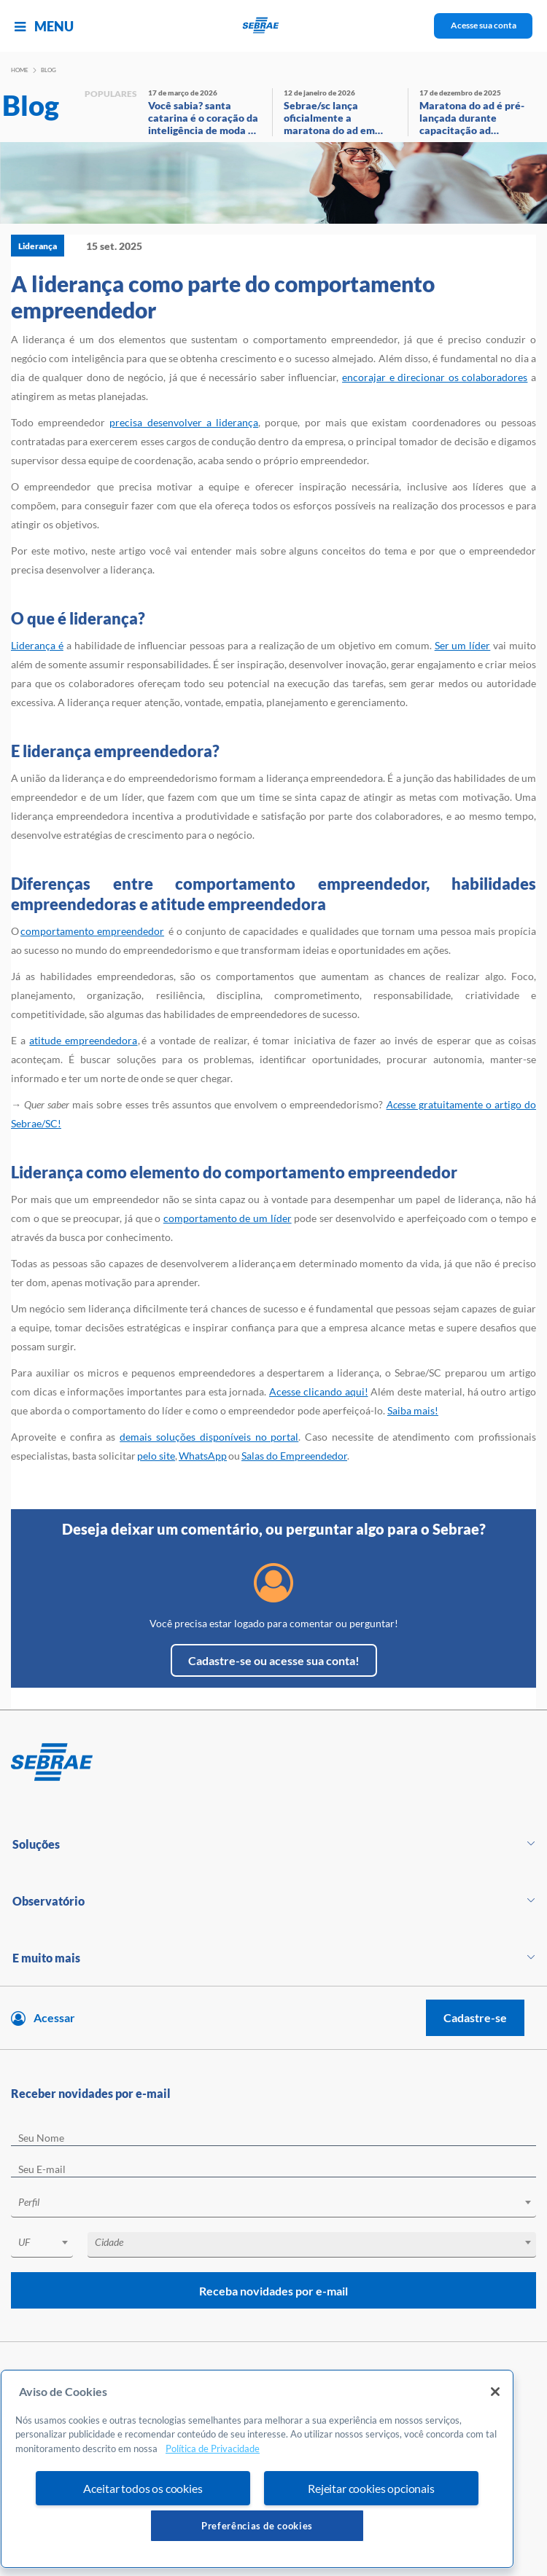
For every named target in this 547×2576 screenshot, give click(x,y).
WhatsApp (203, 1455)
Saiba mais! (412, 1410)
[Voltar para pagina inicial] (273, 1762)
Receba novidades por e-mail (273, 2291)
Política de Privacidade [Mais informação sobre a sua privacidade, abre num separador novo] (213, 2448)
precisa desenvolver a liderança (183, 422)
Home (19, 70)
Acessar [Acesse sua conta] (54, 2017)
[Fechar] (495, 2392)
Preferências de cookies (257, 2526)
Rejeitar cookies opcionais (371, 2488)
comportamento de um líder (227, 1218)
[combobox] (273, 2204)
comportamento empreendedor (92, 931)
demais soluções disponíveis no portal (209, 1436)
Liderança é (37, 645)
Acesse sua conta (483, 25)
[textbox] (280, 2202)
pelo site (156, 1455)
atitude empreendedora (83, 1040)
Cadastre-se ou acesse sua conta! (274, 1660)
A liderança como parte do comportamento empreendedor (223, 296)
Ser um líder (463, 645)
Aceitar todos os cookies (142, 2488)
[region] (257, 2469)
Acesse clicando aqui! (318, 1391)
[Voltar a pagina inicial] (274, 26)
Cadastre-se (475, 2017)
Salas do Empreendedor (294, 1455)
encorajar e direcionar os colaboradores (434, 377)
